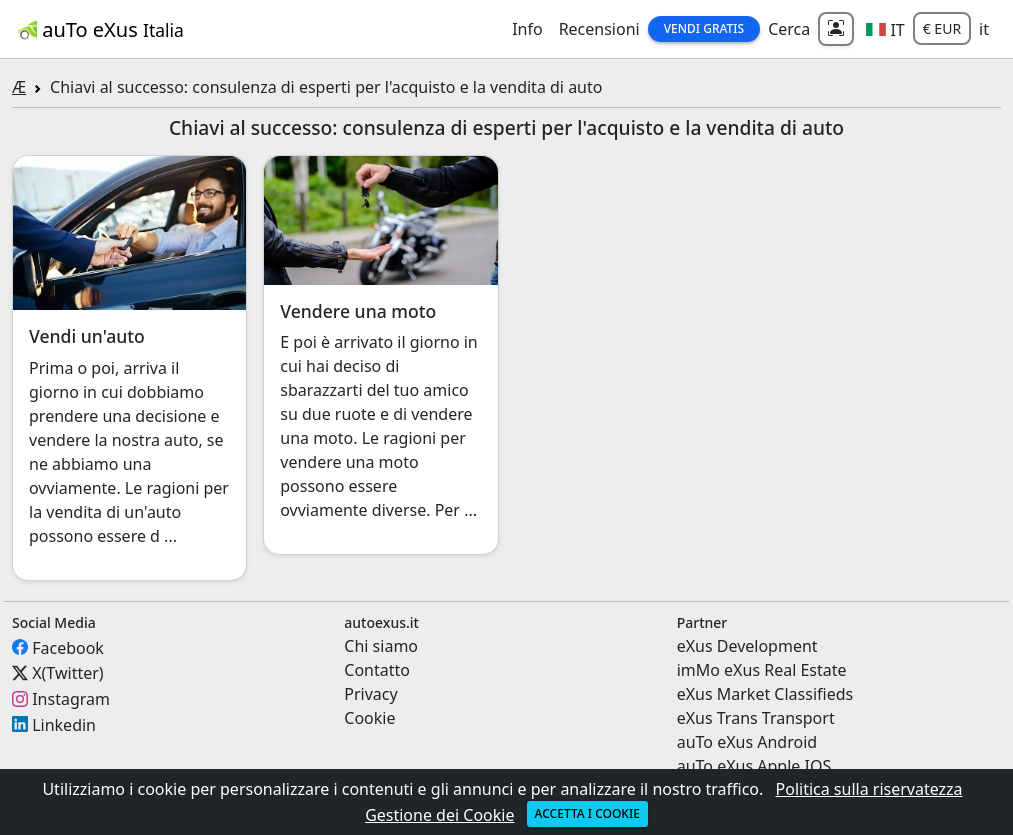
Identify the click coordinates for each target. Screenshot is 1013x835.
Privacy (370, 694)
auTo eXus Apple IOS (754, 766)
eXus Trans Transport (756, 718)
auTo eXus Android (747, 742)
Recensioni (599, 29)
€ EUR (942, 28)
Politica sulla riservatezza (869, 789)
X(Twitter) (67, 673)
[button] (885, 29)
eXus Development (747, 646)
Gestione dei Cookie (439, 815)
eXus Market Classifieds (765, 694)
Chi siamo (381, 646)
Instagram (71, 699)
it (984, 29)
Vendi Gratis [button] (704, 28)
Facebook (68, 647)
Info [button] (527, 29)
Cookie (369, 718)
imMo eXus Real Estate (762, 670)
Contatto (377, 670)
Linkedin (64, 724)
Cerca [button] (789, 29)
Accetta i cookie (587, 813)
